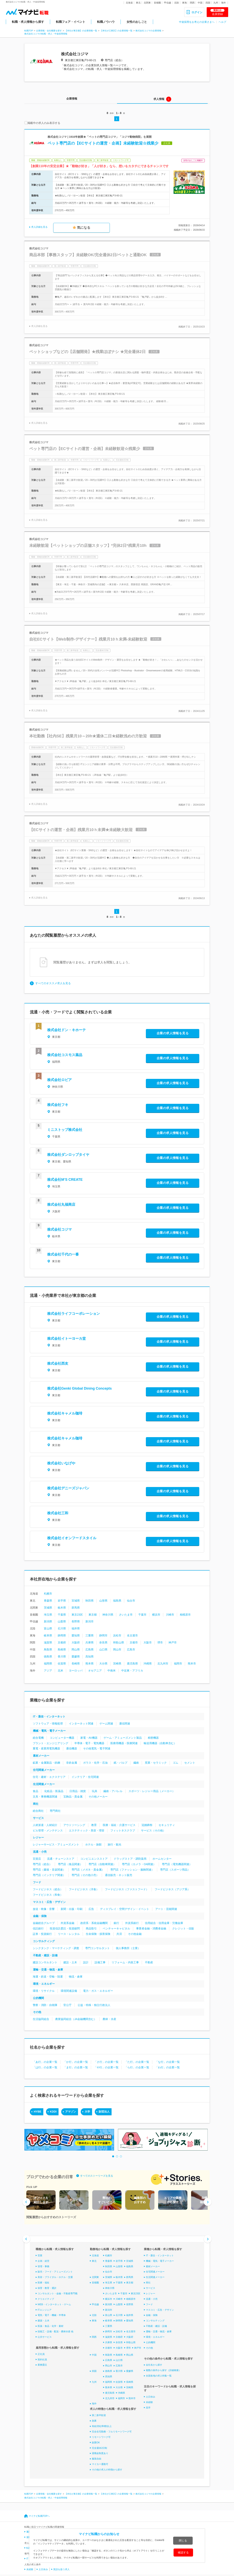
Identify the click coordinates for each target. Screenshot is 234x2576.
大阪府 (76, 1642)
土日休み (150, 2396)
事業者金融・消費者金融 (151, 1928)
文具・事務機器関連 (45, 1796)
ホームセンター (162, 1858)
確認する (183, 2552)
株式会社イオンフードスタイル (71, 1538)
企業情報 (71, 98)
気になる (83, 227)
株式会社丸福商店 (61, 1204)
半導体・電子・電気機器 (89, 1743)
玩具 (94, 1791)
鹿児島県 (132, 1663)
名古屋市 (132, 1635)
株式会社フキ (57, 1105)
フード (37, 1882)
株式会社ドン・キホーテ (66, 1030)
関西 (192, 2)
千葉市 (142, 1614)
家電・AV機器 (89, 1737)
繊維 (136, 1762)
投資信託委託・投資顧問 (65, 1928)
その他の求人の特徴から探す (107, 2469)
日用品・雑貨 (77, 1791)
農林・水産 (109, 2019)
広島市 (131, 1649)
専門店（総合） (42, 1864)
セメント (189, 1762)
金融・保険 (40, 1916)
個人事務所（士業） (128, 1948)
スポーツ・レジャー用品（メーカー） (152, 1791)
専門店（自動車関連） (102, 1864)
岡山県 (76, 1649)
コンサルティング (44, 1941)
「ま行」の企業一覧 (75, 2067)
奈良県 (103, 1642)
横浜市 (156, 1614)
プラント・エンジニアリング (50, 1743)
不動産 (149, 1962)
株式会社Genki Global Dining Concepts (79, 1388)
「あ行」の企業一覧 (45, 2061)
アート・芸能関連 (166, 1909)
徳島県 (48, 1656)
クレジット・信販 (183, 1928)
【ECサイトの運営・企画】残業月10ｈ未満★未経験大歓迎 (81, 830)
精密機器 (153, 1737)
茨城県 (48, 1607)
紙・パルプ (120, 1762)
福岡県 (48, 1663)
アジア (48, 1670)
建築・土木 (43, 2320)
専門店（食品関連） (70, 1864)
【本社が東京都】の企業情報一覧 (81, 30)
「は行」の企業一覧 (45, 2067)
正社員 (41, 2354)
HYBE (37, 2111)
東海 (184, 2)
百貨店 (37, 1858)
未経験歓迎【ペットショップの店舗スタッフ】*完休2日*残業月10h (87, 545)
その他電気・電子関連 (96, 1748)
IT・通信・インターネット (49, 1716)
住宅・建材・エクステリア (49, 1776)
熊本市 (192, 1663)
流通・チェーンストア (60, 1858)
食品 (35, 1791)
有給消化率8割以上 (102, 2426)
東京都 (93, 1614)
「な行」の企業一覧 (167, 2061)
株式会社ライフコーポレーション (73, 1314)
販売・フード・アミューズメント (55, 2271)
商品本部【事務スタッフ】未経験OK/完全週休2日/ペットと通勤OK (88, 255)
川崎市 (170, 1614)
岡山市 (117, 1649)
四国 (208, 2)
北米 (60, 1670)
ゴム (175, 1762)
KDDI (53, 2111)
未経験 (149, 2402)
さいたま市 (126, 1614)
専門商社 (55, 1810)
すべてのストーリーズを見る (96, 2175)
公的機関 (38, 1998)
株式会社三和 (57, 1513)
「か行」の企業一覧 (75, 2061)
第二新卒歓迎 (99, 2415)
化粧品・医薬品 (53, 1791)
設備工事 (100, 1962)
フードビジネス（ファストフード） (127, 1889)
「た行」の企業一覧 (137, 2061)
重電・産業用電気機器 (46, 1748)
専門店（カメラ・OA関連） (139, 1864)
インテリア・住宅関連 (85, 1776)
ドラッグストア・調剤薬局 (130, 1858)
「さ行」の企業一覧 (106, 2061)
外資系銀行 (132, 1923)
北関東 (147, 2)
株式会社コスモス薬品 (64, 1055)
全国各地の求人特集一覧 (159, 2375)
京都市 (134, 1642)
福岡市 (178, 1663)
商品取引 (91, 1928)
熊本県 (89, 1663)
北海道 (129, 2)
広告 (91, 1909)
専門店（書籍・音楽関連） (49, 1869)
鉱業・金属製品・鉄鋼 (46, 1762)
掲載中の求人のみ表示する (42, 122)
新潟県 (48, 1621)
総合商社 (38, 1810)
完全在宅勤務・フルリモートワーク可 (112, 2431)
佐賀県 (62, 1663)
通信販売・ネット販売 (118, 1875)
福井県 (76, 1628)
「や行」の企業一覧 (106, 2067)
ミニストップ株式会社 (64, 1130)
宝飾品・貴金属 (72, 1796)
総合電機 (38, 1737)
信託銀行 (38, 1928)
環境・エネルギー (44, 1983)
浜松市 (117, 1635)
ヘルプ (222, 21)
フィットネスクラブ (122, 1830)
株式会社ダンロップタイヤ (68, 1155)
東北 (138, 2)
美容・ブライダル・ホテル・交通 (55, 2277)
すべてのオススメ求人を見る (53, 983)
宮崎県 (117, 1663)
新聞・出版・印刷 (71, 1909)
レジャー (38, 1837)
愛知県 (76, 1635)
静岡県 (62, 1635)
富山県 (48, 1628)
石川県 (62, 1628)
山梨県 (62, 1621)
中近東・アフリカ (132, 1670)
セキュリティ (167, 1825)
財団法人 (104, 2111)
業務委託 (42, 2364)
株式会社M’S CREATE (65, 1180)
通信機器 (71, 1748)
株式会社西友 (57, 1363)
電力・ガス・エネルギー (98, 1990)
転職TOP (28, 30)
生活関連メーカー (44, 1784)
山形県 (103, 1600)
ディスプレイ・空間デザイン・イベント (124, 1909)
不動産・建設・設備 (45, 1955)
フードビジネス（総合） (48, 1889)
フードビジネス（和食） (48, 1894)
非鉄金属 (71, 1762)
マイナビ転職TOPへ (39, 2516)
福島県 (117, 1600)
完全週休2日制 (99, 2447)
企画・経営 (43, 2261)
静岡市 (103, 1635)
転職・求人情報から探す (28, 21)
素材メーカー (41, 1755)
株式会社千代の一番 (63, 1254)
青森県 (48, 1600)
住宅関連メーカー (44, 1769)
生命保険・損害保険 (98, 1933)
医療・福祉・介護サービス (119, 1825)
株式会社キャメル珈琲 (64, 1413)
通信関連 (124, 1723)
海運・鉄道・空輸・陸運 (48, 1976)
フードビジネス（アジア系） (172, 1889)
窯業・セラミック (156, 1762)
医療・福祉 (43, 2282)
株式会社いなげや (61, 1463)
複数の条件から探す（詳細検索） (163, 2370)
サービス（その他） (153, 1830)
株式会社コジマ (59, 1229)
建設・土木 (70, 1962)
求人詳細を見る (39, 227)
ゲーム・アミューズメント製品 (123, 1737)
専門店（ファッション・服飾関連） (132, 1869)
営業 (40, 2255)
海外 (223, 2)
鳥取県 (48, 1649)
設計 (86, 1962)
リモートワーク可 (101, 2437)
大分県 (103, 1663)
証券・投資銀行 (42, 1933)
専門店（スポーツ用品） (175, 1869)
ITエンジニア (44, 2309)
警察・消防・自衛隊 (45, 2005)
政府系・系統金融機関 (94, 1923)
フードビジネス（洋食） (84, 1889)
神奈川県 (107, 1614)
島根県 (62, 1649)
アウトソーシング (74, 1825)
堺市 (160, 1642)
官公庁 (67, 2005)
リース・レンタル (69, 1933)
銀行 (116, 1923)
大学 (87, 2111)
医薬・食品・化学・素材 (50, 2326)
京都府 (62, 1642)
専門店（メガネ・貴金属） (88, 1869)
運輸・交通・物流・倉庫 (48, 1969)
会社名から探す (154, 2364)
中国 (200, 2)
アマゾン (70, 2111)
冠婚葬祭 (147, 1825)
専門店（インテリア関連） (49, 1875)
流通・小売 (40, 1851)
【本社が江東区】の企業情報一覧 (116, 30)
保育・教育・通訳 (47, 2288)
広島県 (89, 1649)
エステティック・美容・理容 (86, 1830)
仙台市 (131, 1600)
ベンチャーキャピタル (116, 1928)
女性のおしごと (137, 21)
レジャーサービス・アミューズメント (56, 1844)
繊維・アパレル (112, 1791)
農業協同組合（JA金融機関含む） (76, 2019)
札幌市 (48, 1593)
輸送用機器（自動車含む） (160, 1743)
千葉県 (62, 1614)
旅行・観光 (114, 1844)
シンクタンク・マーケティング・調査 (56, 1948)
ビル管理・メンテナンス (48, 1830)
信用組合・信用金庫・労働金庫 (164, 1923)
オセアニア (95, 1670)
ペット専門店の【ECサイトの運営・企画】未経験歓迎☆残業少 (103, 143)
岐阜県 (48, 1635)
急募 (94, 2420)
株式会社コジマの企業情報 (148, 30)
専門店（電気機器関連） (177, 1864)
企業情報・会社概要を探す (49, 30)
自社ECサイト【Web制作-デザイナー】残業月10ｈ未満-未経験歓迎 (88, 639)
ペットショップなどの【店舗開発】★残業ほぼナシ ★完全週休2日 (87, 351)
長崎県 (76, 1663)
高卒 (148, 2407)
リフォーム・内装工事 (125, 1962)
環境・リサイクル (44, 1990)
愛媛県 (76, 1656)
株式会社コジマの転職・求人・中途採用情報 (45, 34)
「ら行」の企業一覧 (137, 2067)
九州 (215, 2)
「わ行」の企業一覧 (167, 2067)
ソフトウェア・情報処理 (48, 1723)
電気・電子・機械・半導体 (52, 2315)
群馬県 (76, 1607)
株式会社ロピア (59, 1080)
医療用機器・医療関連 (124, 1743)
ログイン (196, 12)
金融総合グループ (44, 1923)
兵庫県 (89, 1642)
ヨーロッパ (75, 1670)
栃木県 (62, 1607)
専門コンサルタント (97, 1948)
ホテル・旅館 (93, 1844)
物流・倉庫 (75, 1976)
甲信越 (167, 2)
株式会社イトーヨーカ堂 (66, 1339)
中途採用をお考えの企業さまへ (196, 21)
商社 (35, 1803)
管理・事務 (43, 2266)
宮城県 (76, 1600)
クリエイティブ (46, 2299)
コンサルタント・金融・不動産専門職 (57, 2293)
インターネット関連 (81, 1723)
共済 (119, 1933)
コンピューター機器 (62, 1737)
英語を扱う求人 (61, 2569)
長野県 (76, 1621)
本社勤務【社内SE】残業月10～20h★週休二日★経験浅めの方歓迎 (88, 736)
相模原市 (185, 1614)
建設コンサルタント (45, 1962)
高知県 (89, 1656)
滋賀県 (48, 1642)
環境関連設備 (69, 1990)
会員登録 (217, 12)
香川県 (62, 1656)
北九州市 (162, 1663)
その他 (37, 2012)
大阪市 (148, 1642)
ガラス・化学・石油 (95, 1762)
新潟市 (89, 1621)
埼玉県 (48, 1614)
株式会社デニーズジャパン (68, 1488)
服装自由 (96, 2458)
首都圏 (157, 2)
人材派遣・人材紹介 (45, 1825)
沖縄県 (148, 1663)
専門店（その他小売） (85, 1875)
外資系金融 (67, 1923)
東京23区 (77, 1614)
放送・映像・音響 (44, 1909)
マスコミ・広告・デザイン (49, 1902)
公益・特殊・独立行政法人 (94, 2005)
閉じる (183, 2540)
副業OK (96, 2442)
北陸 (176, 2)
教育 (94, 1825)
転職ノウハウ (106, 21)
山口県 (103, 1649)
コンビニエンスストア (94, 1858)
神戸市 (172, 1642)
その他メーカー (98, 1796)
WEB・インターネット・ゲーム (54, 2304)
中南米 (111, 1670)
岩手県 (62, 1600)
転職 (28, 2548)
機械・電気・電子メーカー (49, 1730)
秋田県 (89, 1600)
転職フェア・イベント (70, 21)
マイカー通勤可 (100, 2464)
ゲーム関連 (106, 1723)
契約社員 (42, 2359)
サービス (38, 1818)
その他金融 (135, 1933)
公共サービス (45, 2337)
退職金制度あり (100, 2453)
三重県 (89, 1635)
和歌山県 (118, 1642)
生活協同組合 (41, 2019)
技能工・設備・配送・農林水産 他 (55, 2331)
